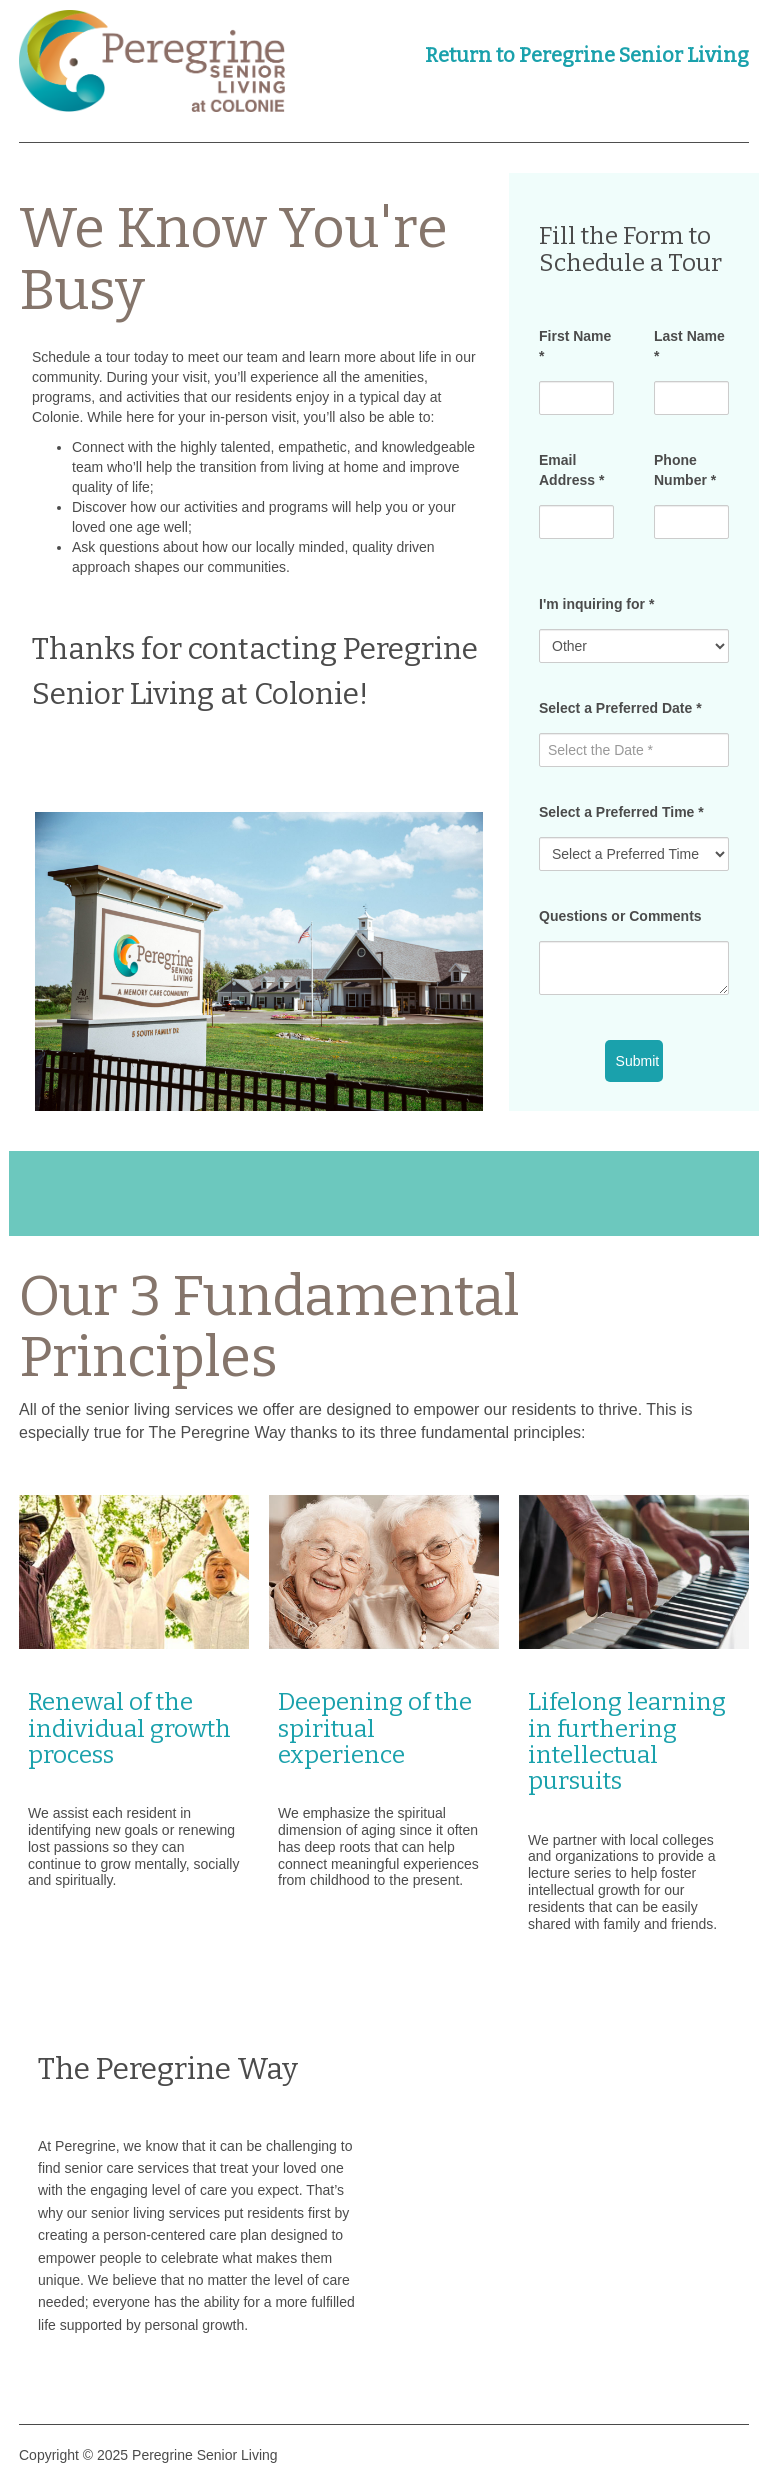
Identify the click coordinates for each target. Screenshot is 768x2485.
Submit (638, 1061)
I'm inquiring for (596, 604)
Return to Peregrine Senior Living (587, 55)
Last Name (689, 346)
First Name (575, 346)
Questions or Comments (620, 916)
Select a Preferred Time (621, 812)
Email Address (571, 470)
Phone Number (685, 470)
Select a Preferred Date (620, 708)
